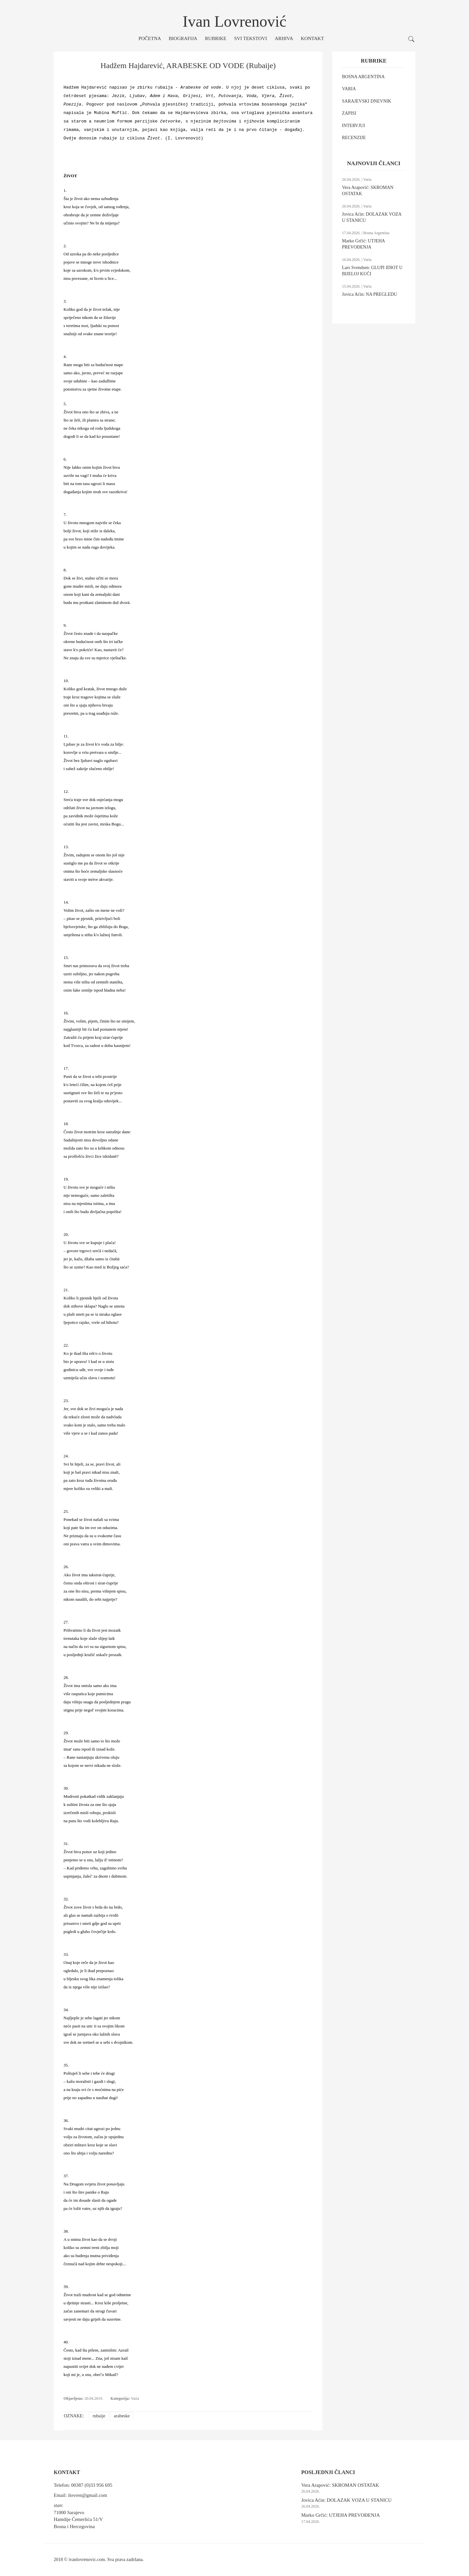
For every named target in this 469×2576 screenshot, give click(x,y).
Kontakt (312, 38)
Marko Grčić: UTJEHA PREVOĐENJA (340, 2515)
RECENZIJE (354, 137)
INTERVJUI (353, 125)
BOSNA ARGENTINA (363, 76)
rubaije (98, 2415)
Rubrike (215, 38)
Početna (149, 38)
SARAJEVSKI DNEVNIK (366, 101)
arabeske (122, 2415)
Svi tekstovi (250, 38)
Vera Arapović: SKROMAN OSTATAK (340, 2485)
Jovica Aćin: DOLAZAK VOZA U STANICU (346, 2500)
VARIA (349, 88)
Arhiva (284, 38)
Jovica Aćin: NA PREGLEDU (369, 294)
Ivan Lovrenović (235, 21)
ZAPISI (349, 113)
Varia (135, 2398)
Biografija (183, 38)
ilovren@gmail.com (87, 2495)
